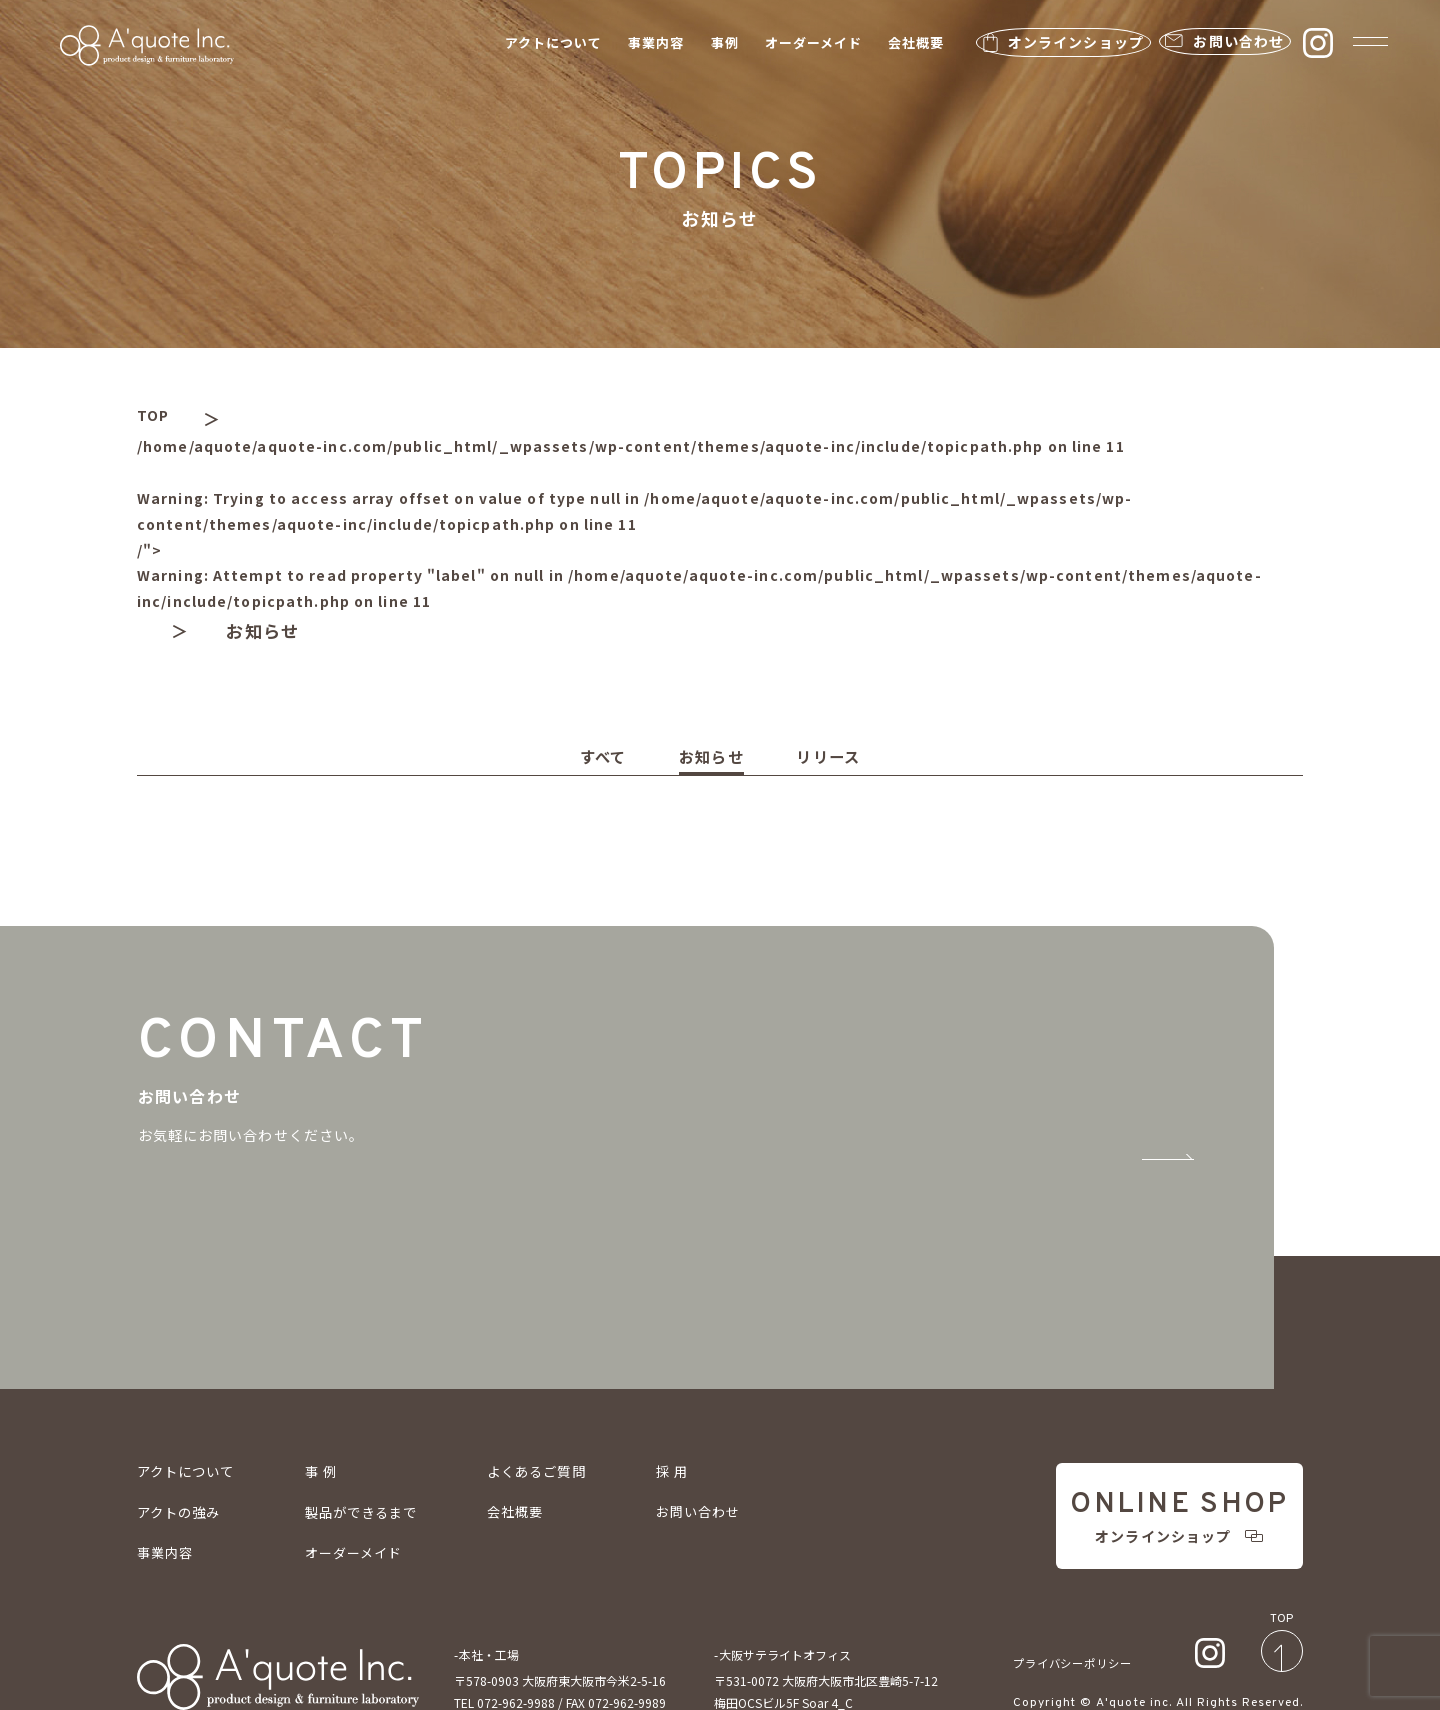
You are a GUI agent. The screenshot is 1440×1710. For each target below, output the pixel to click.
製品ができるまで (372, 1442)
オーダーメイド (776, 45)
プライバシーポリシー (1078, 1607)
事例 (688, 45)
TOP (157, 418)
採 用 (696, 1401)
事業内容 (619, 45)
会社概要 (879, 45)
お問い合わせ (721, 1442)
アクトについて (516, 45)
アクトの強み (182, 1442)
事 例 (329, 1401)
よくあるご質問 (556, 1401)
